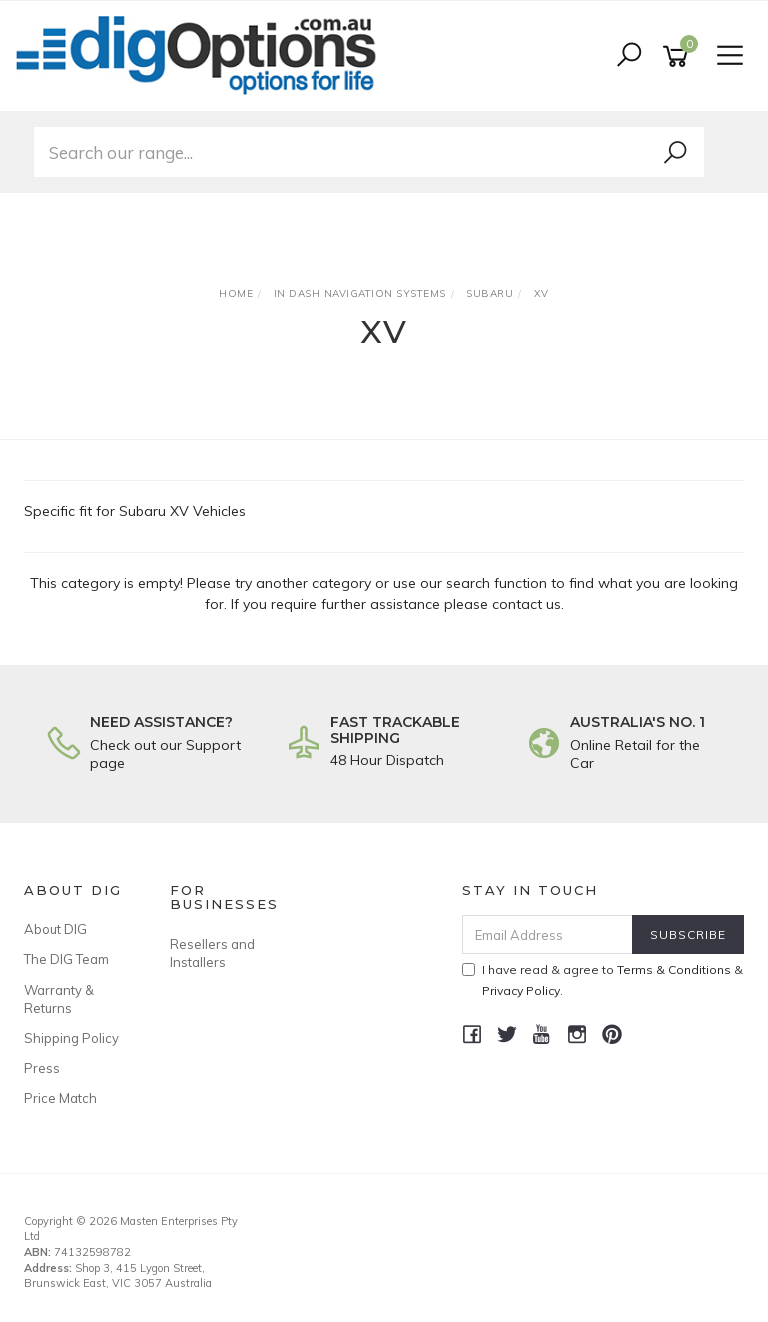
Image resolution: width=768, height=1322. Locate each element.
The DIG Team (66, 959)
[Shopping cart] (679, 56)
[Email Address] (548, 934)
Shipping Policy (71, 1038)
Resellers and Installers (212, 953)
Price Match (60, 1098)
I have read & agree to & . (602, 980)
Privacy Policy (521, 990)
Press (42, 1068)
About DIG (55, 929)
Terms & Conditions (674, 969)
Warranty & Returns (59, 999)
